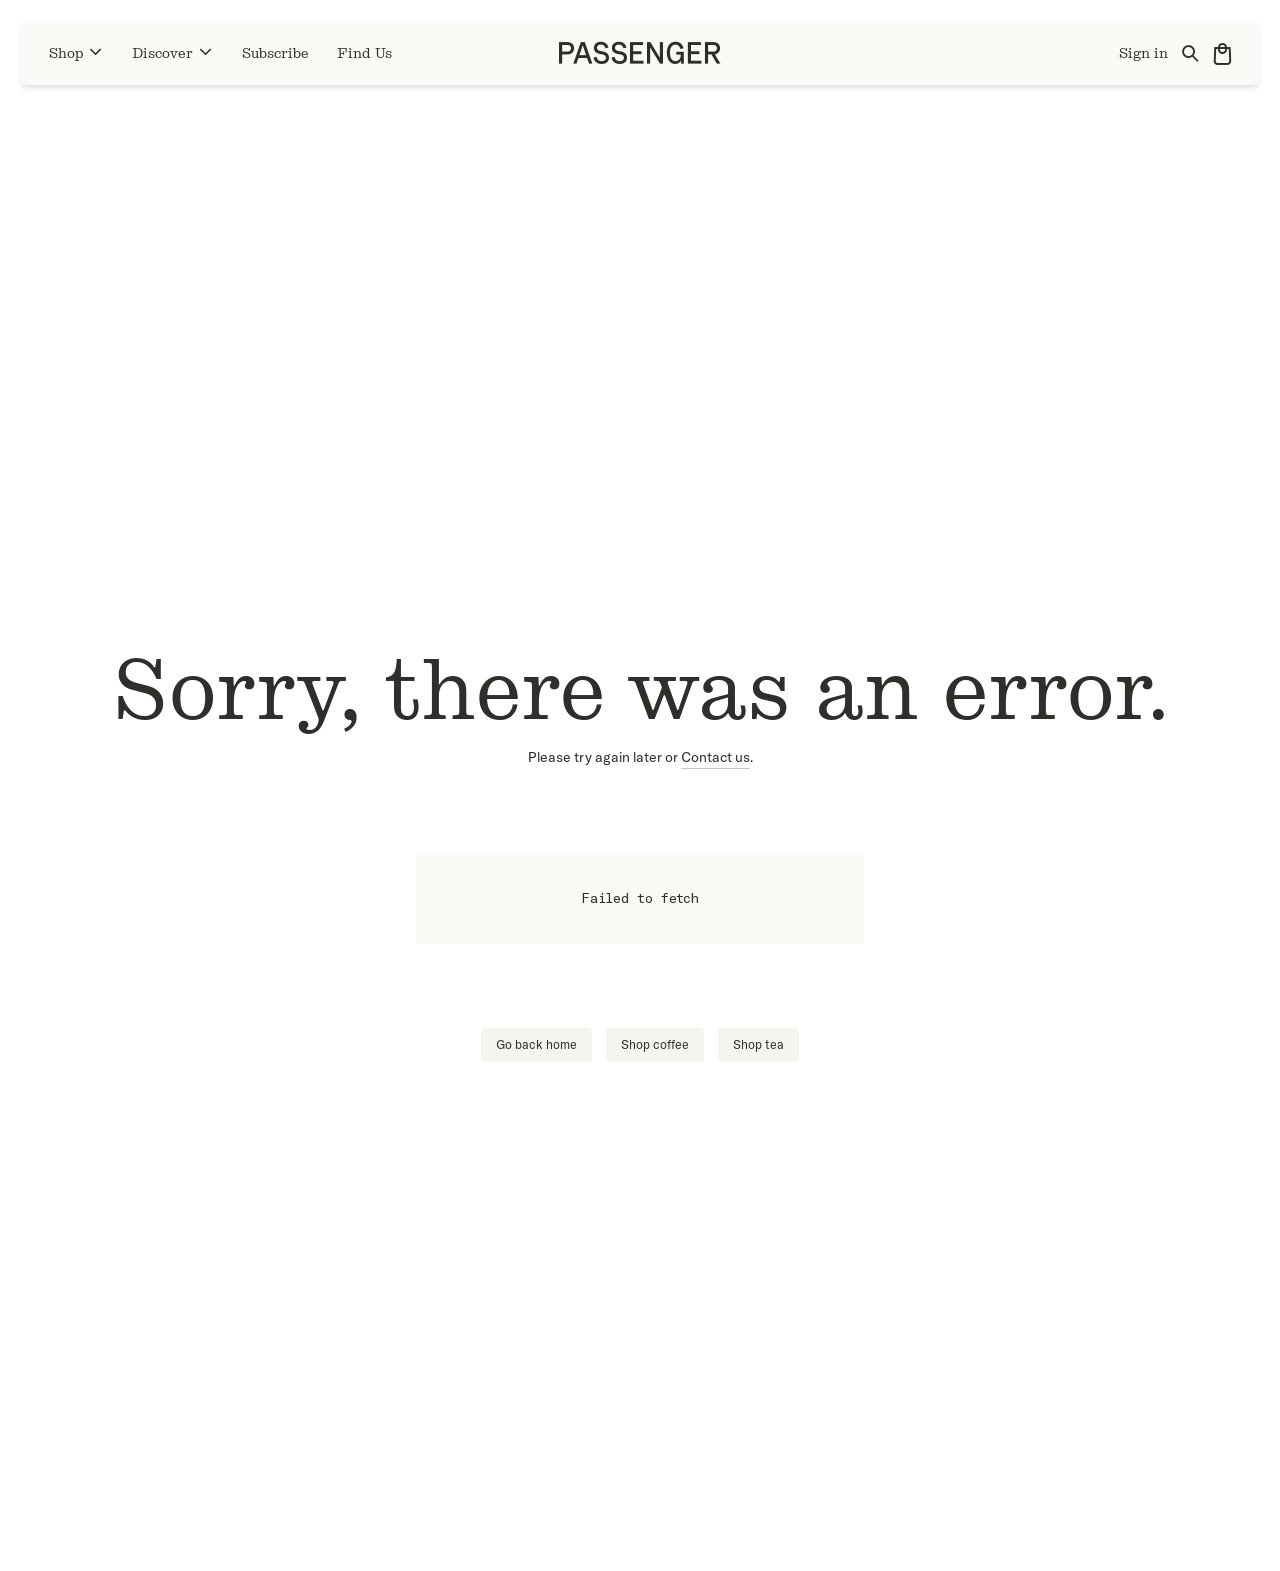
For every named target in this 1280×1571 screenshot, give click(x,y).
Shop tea (758, 1044)
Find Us (364, 53)
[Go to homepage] (640, 53)
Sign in (1143, 53)
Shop (76, 53)
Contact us (715, 757)
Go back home (536, 1044)
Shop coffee (655, 1044)
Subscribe (275, 53)
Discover (173, 53)
